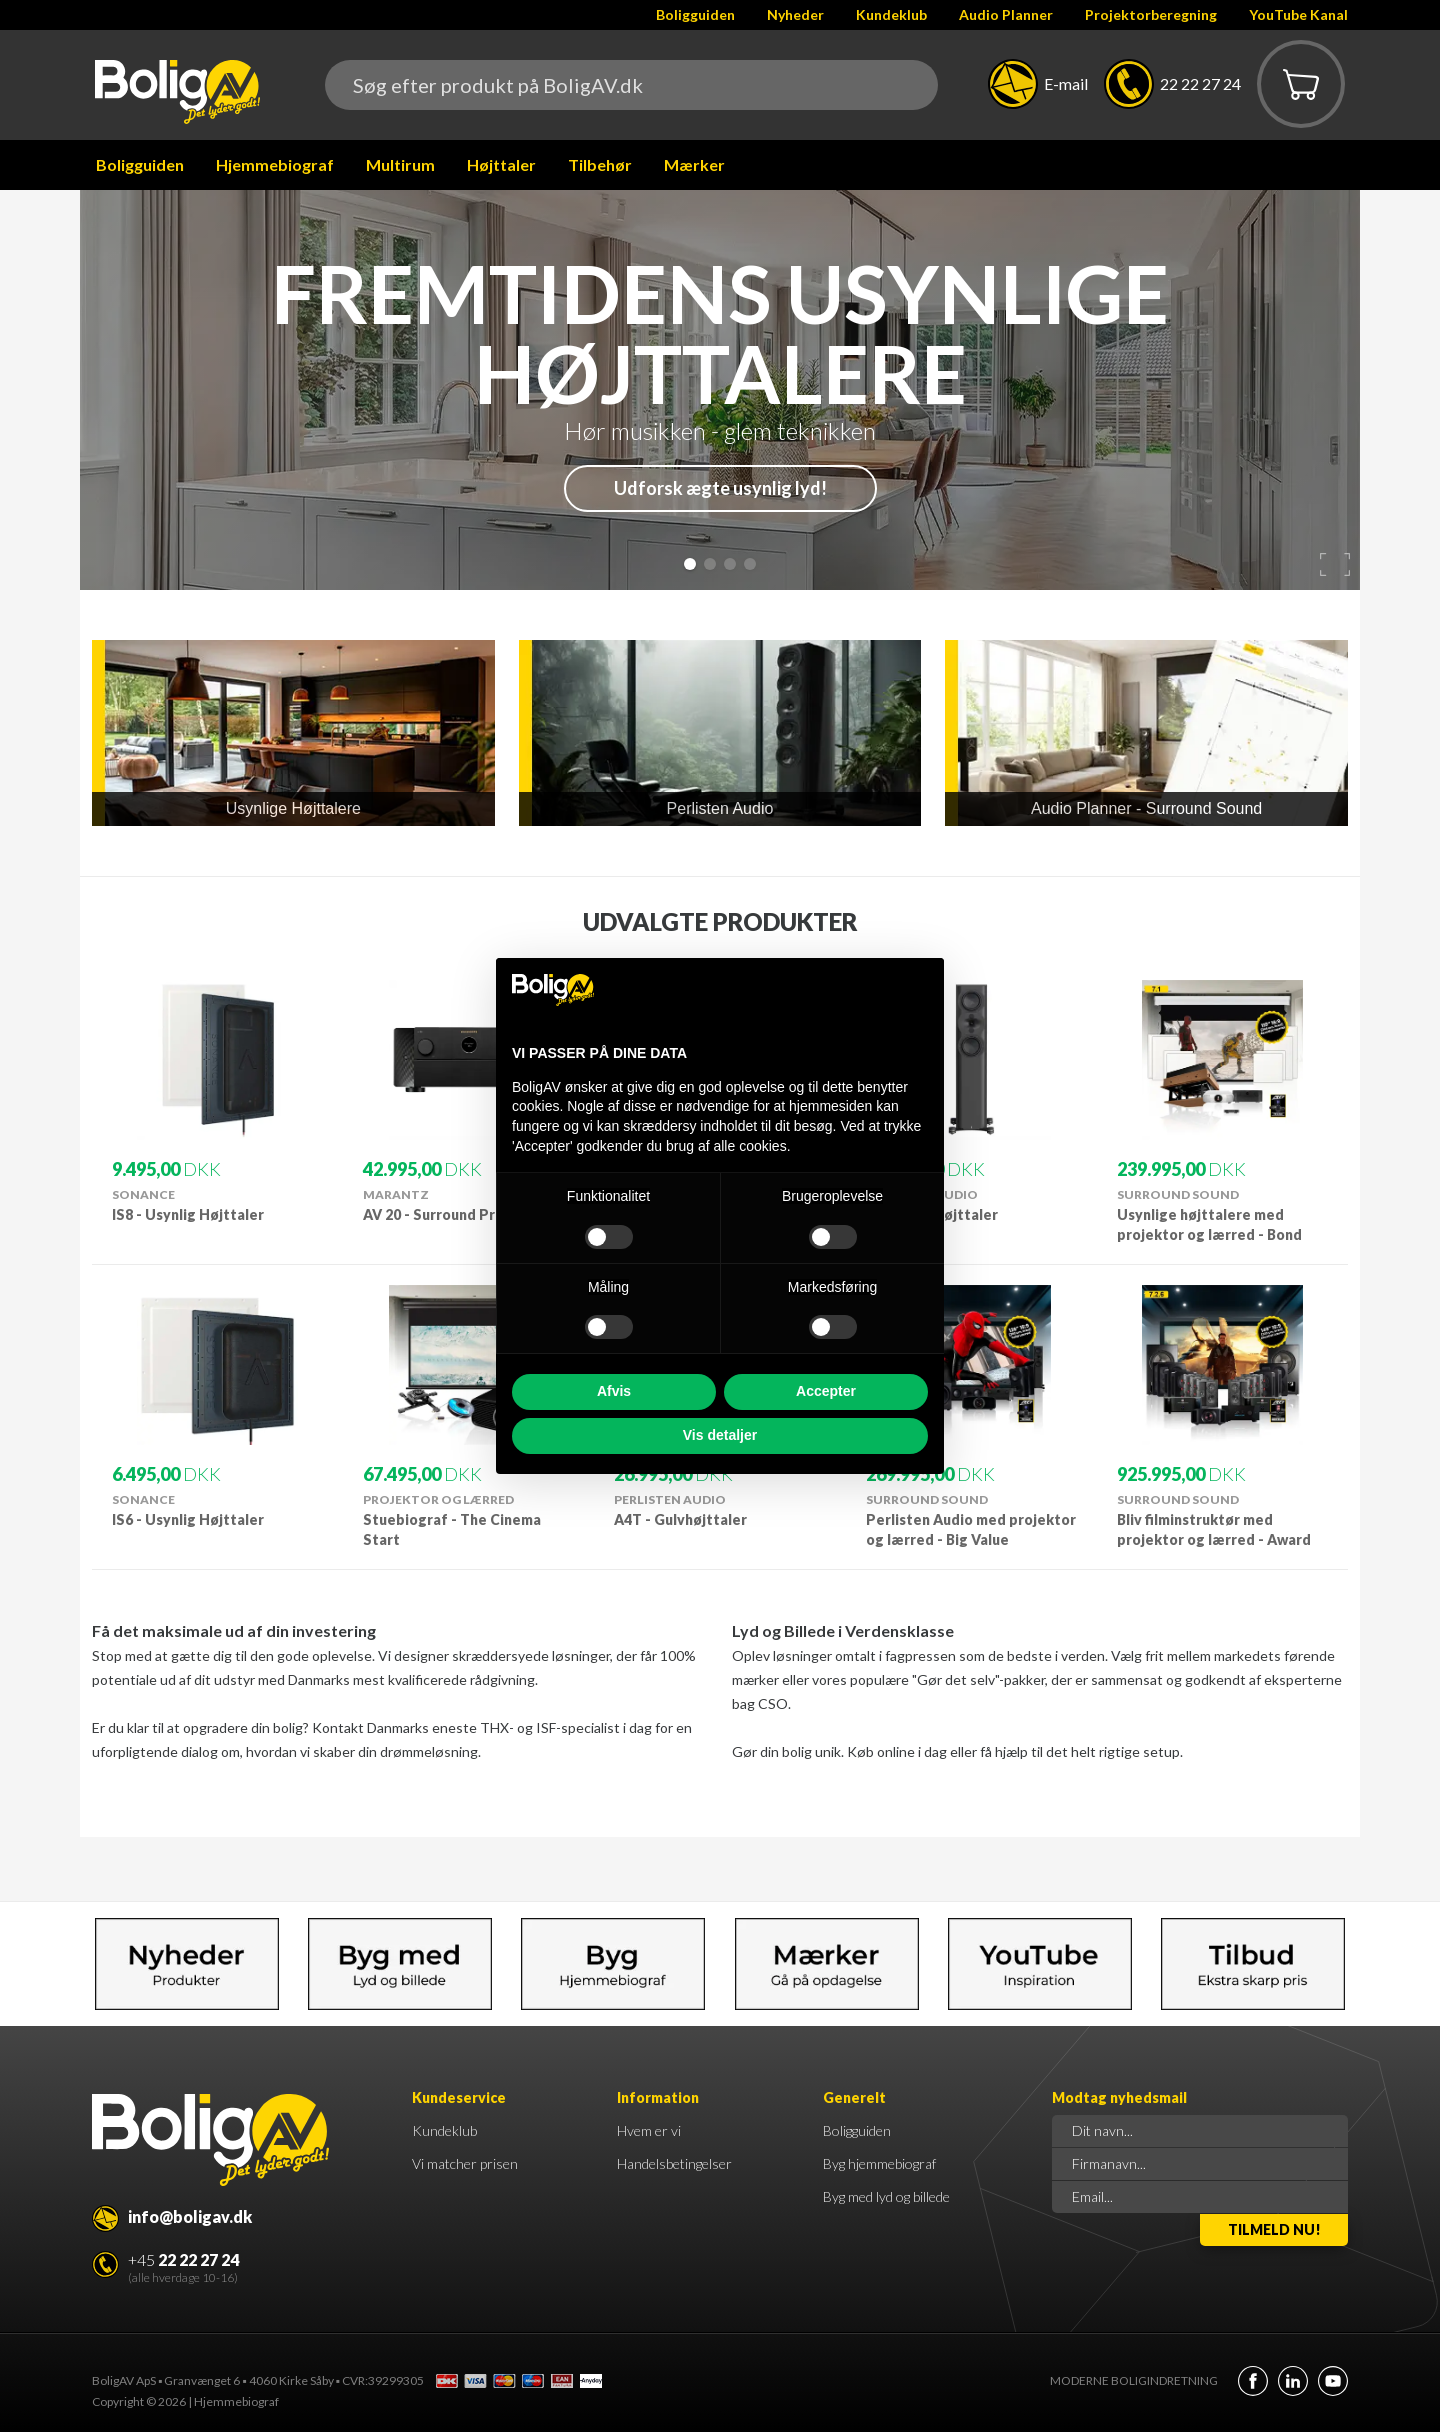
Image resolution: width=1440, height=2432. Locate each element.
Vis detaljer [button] (720, 1435)
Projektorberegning (1151, 14)
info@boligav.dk (190, 2216)
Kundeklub (891, 14)
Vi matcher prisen (465, 2163)
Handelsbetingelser (674, 2163)
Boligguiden (695, 14)
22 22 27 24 (1200, 83)
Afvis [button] (614, 1391)
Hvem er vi (649, 2130)
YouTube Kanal (1298, 14)
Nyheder (795, 14)
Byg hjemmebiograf (879, 2163)
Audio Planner (1006, 14)
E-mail (1066, 83)
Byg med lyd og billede (886, 2196)
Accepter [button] (826, 1391)
